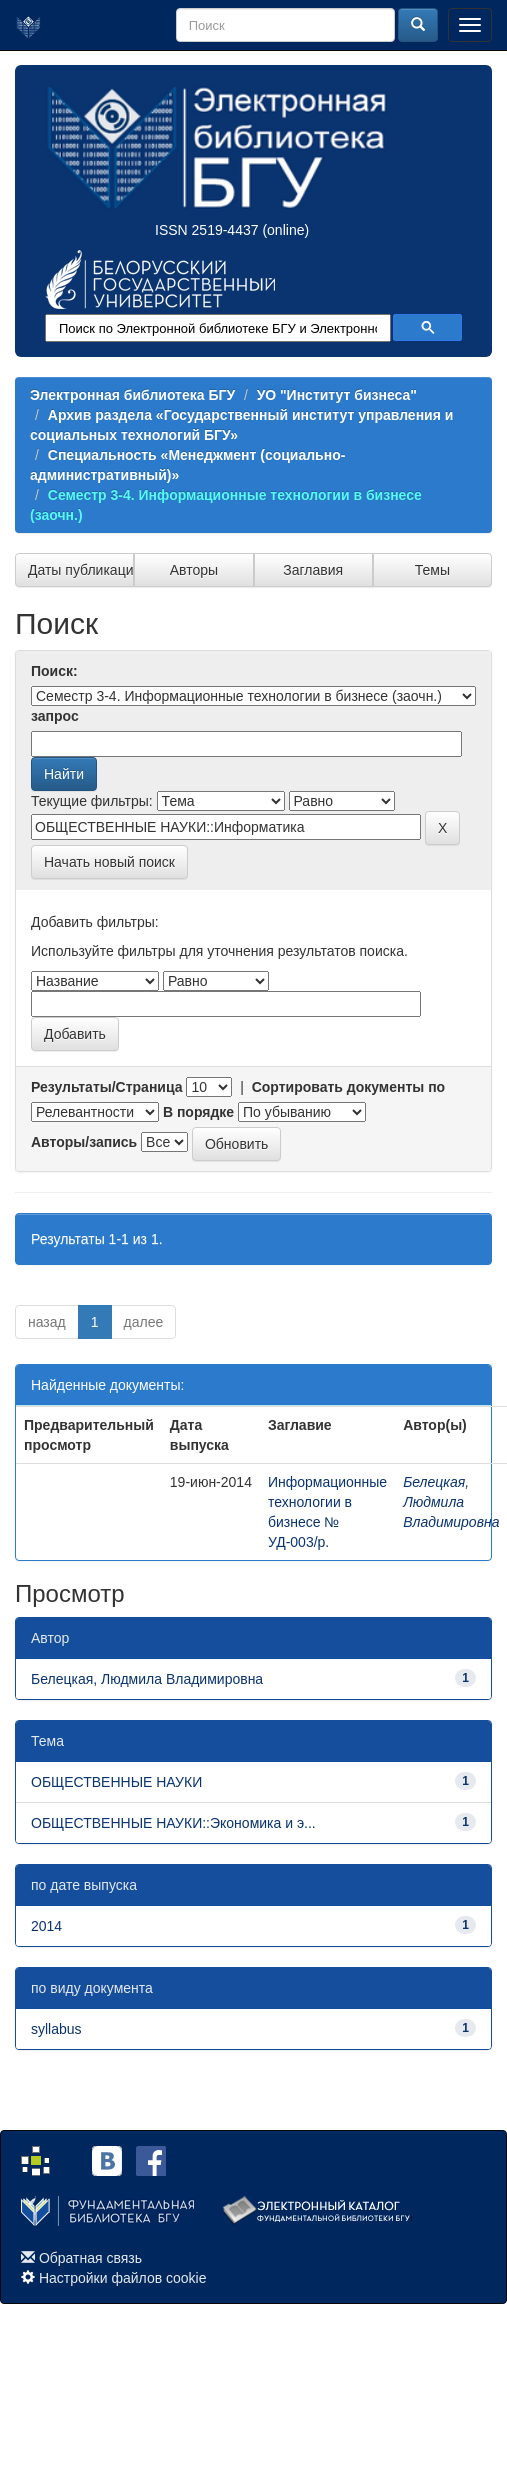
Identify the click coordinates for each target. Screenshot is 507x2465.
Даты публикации (81, 570)
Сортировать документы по (349, 1087)
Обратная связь (90, 2258)
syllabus (56, 2029)
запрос (55, 716)
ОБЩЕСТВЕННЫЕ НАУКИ (116, 1782)
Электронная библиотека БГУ (132, 395)
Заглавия (313, 570)
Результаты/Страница (107, 1087)
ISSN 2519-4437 (207, 230)
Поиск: (54, 671)
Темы (432, 570)
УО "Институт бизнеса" (337, 395)
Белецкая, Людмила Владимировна (451, 1502)
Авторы (194, 570)
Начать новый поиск (109, 862)
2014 (46, 1926)
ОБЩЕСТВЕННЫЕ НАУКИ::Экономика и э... (173, 1823)
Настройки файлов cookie (123, 2278)
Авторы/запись (84, 1142)
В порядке (198, 1112)
